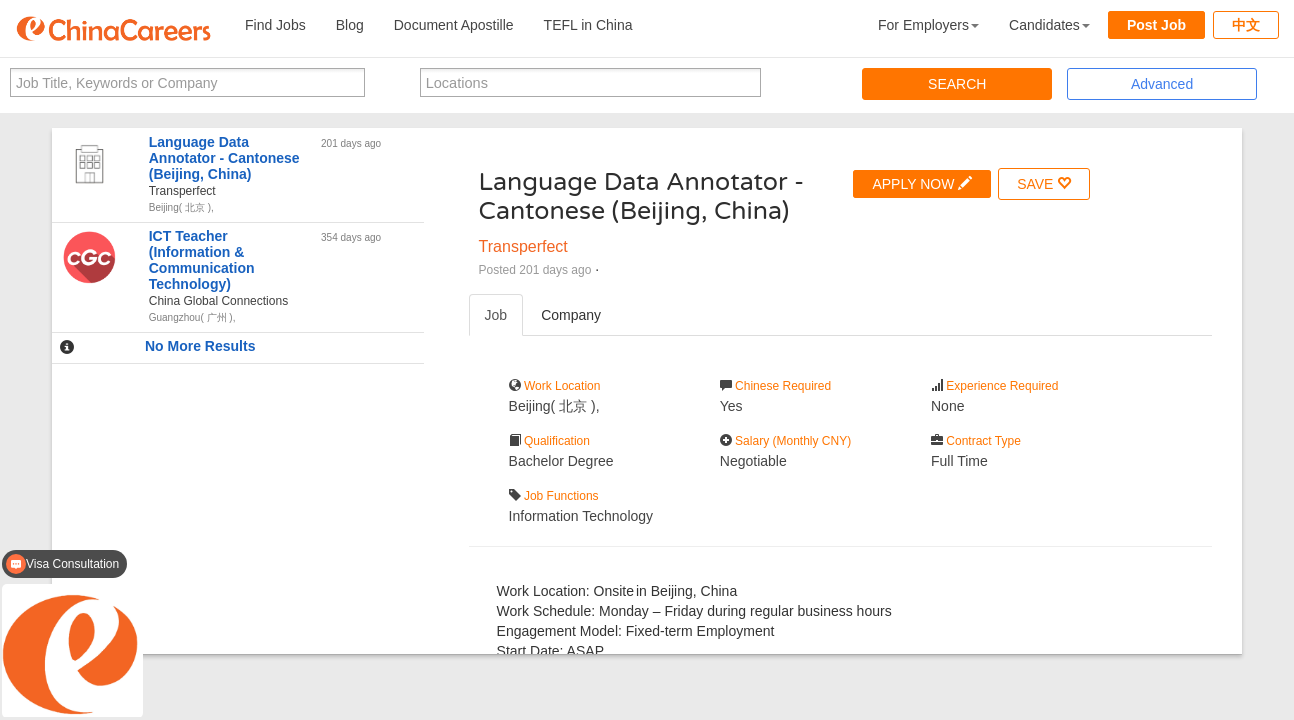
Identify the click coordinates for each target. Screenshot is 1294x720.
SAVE (1044, 183)
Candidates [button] (1049, 25)
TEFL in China (588, 25)
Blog (350, 25)
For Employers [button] (928, 25)
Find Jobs (275, 25)
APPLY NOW (922, 183)
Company (571, 315)
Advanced (1162, 84)
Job (496, 315)
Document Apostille (454, 25)
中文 (1246, 25)
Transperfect (523, 246)
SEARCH (957, 84)
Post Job (1156, 25)
